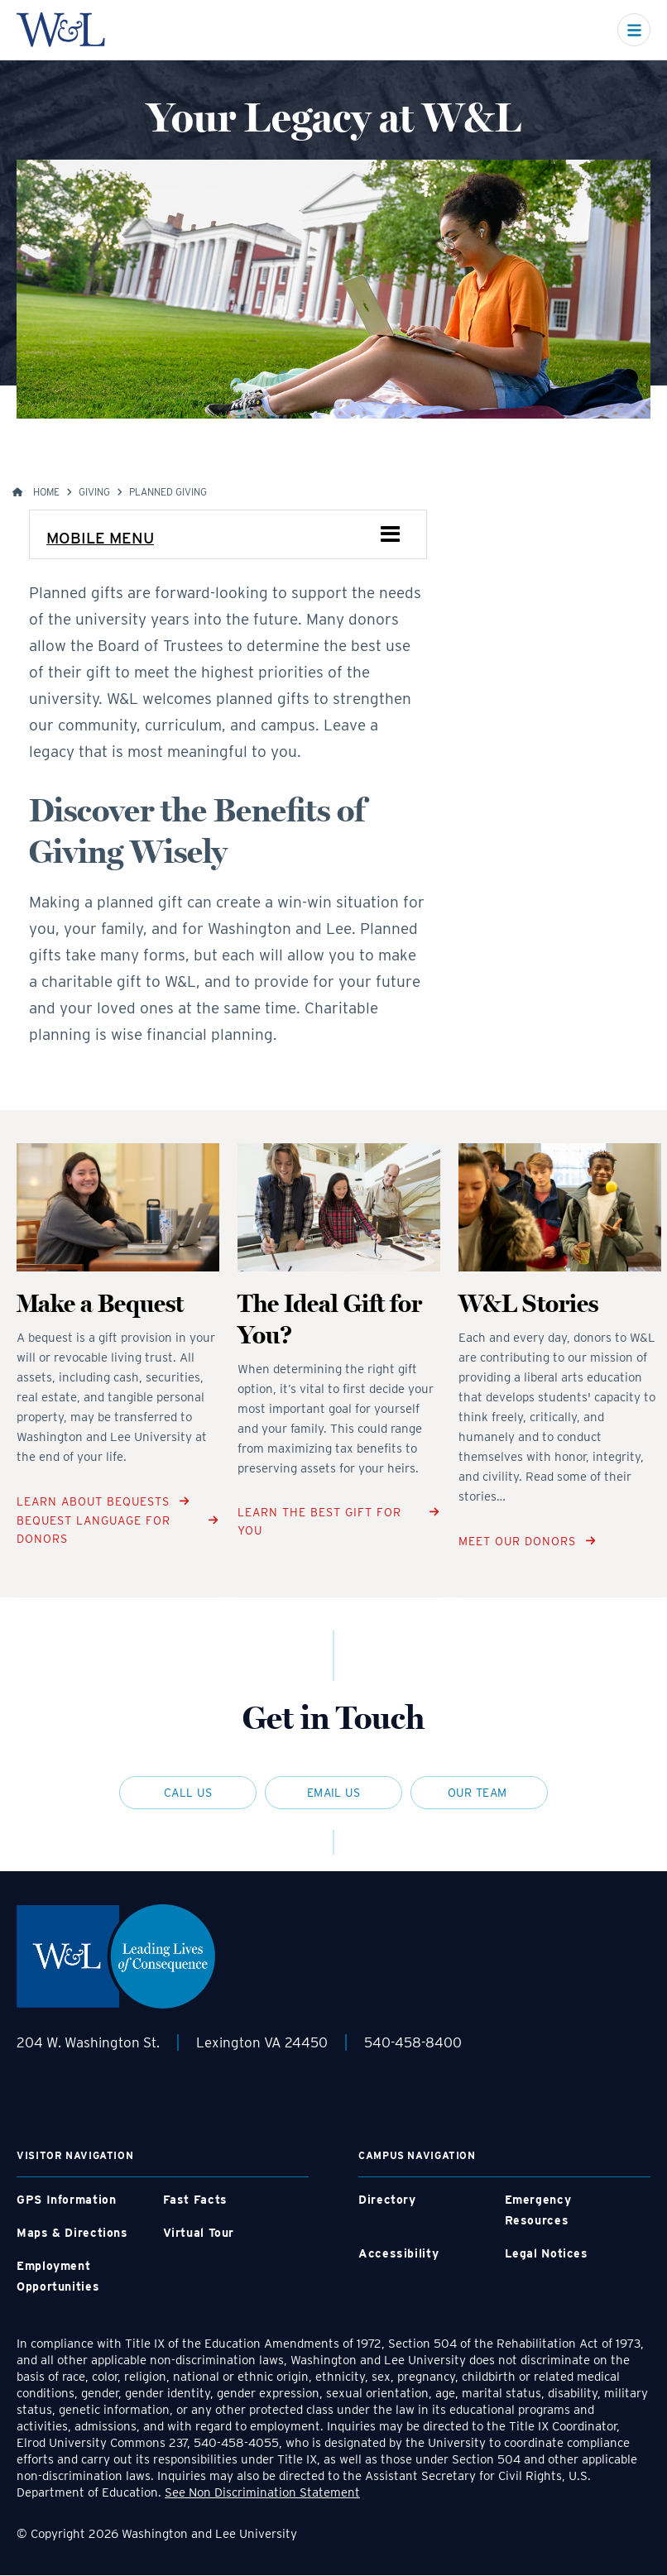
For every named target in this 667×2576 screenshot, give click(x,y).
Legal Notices (546, 2253)
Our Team (479, 1792)
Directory (387, 2199)
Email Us (334, 1792)
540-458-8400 (413, 2042)
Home (46, 492)
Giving (94, 492)
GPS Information (66, 2199)
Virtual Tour (199, 2232)
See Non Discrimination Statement (262, 2492)
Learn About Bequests (93, 1501)
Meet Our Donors (517, 1541)
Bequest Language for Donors (93, 1529)
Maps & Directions (72, 2232)
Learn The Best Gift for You (319, 1521)
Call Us (188, 1792)
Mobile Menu (100, 538)
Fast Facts (195, 2199)
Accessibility (398, 2253)
